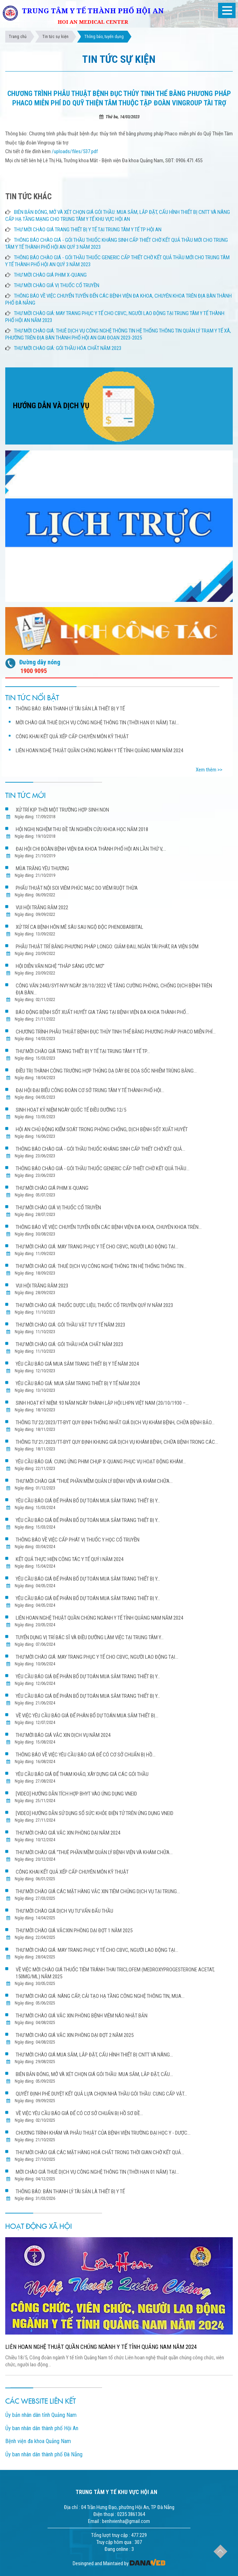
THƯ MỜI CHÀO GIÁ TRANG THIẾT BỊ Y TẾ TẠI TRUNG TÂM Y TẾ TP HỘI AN (87, 229)
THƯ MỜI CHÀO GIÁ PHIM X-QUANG (50, 275)
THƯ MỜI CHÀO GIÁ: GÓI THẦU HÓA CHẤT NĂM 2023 (67, 348)
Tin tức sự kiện (55, 36)
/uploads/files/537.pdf (75, 151)
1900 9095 (33, 670)
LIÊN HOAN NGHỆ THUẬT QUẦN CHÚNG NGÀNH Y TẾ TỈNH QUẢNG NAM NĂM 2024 (101, 2346)
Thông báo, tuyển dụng (104, 36)
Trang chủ (18, 36)
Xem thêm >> (209, 770)
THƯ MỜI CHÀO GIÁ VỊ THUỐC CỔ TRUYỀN (56, 285)
